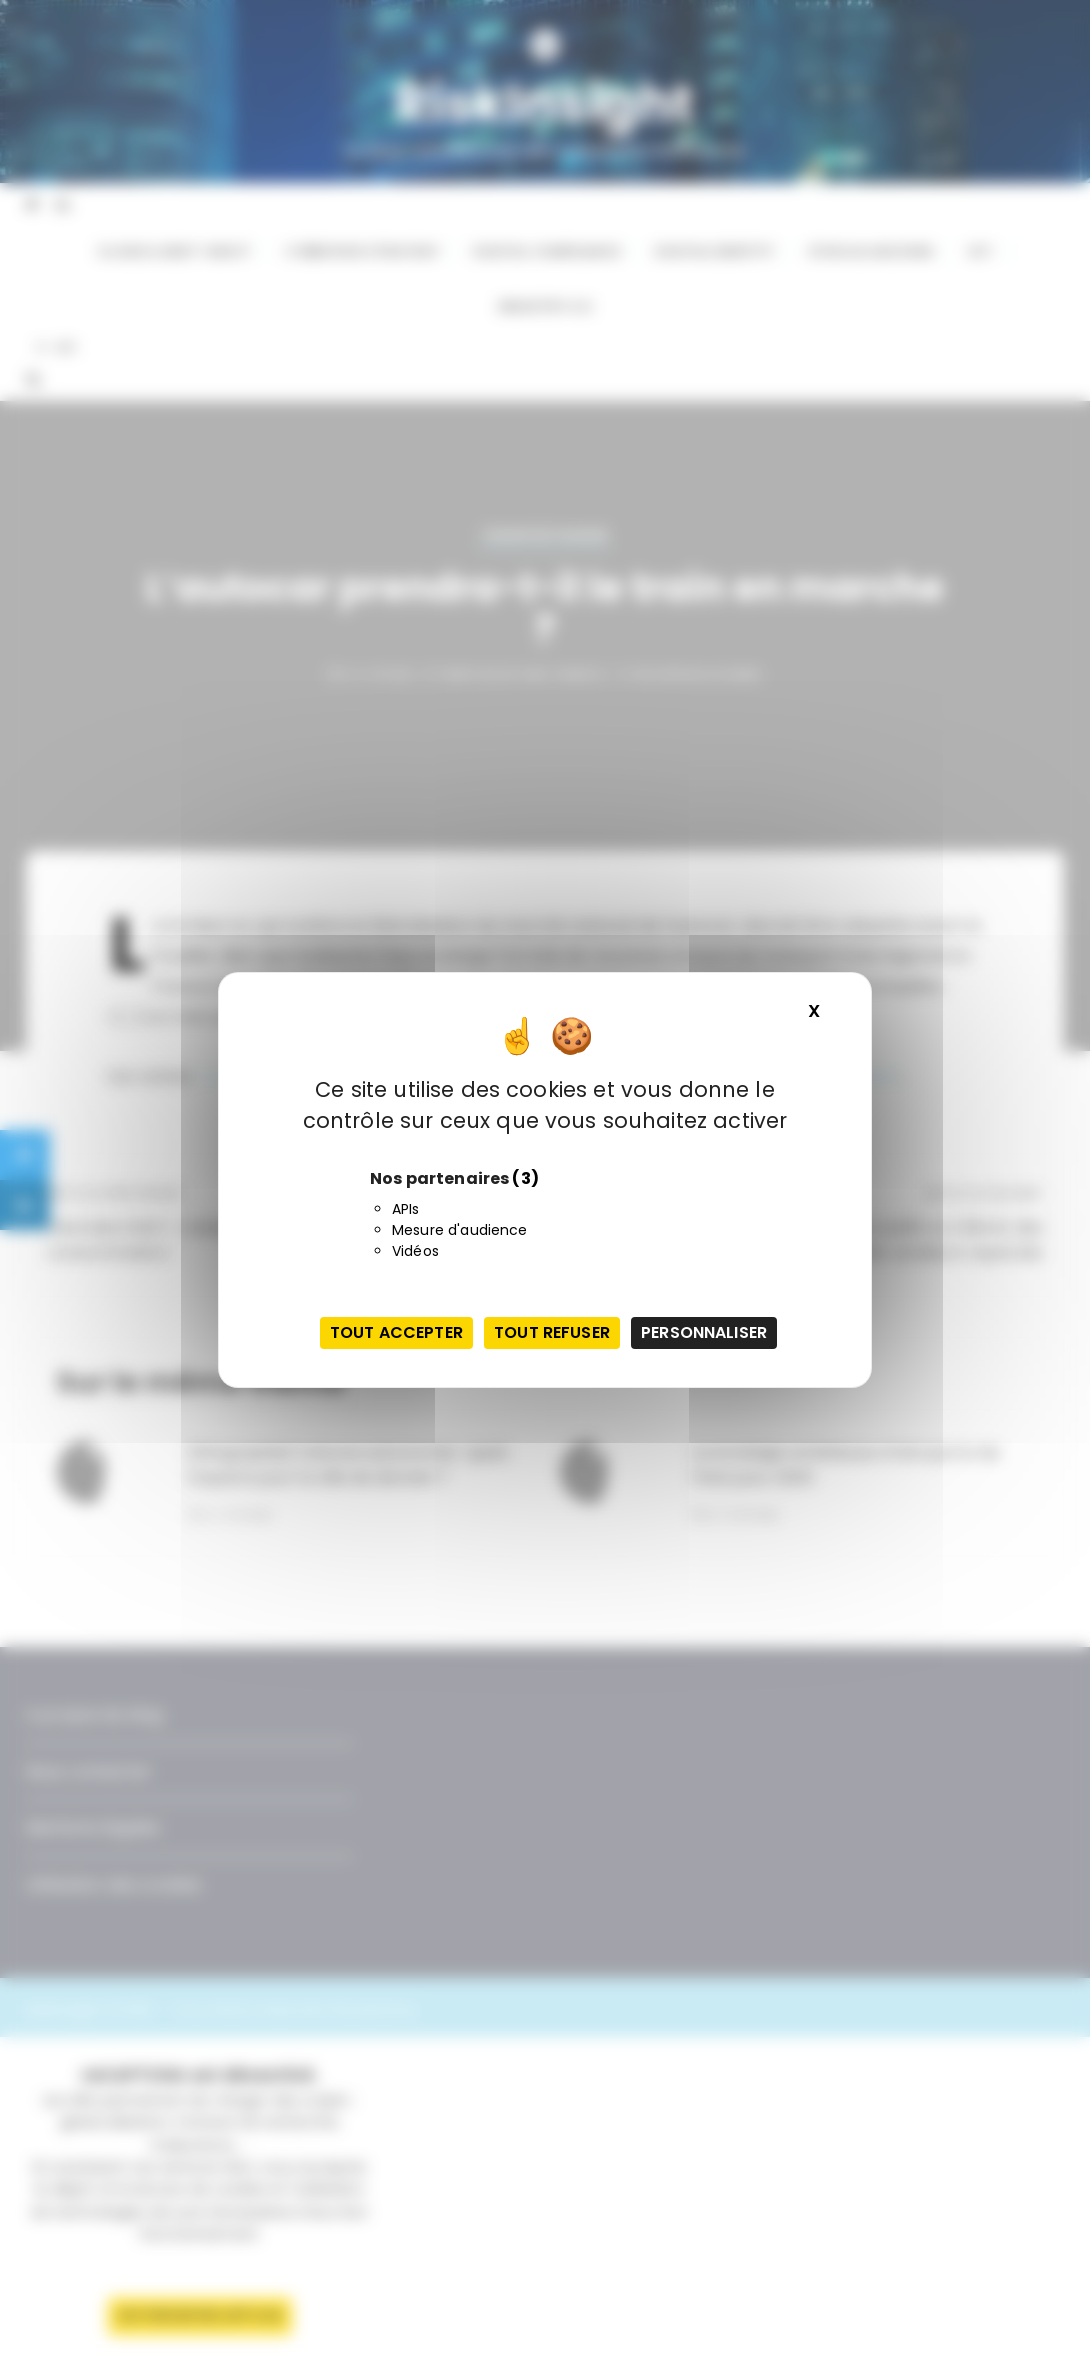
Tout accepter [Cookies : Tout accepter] (396, 1332)
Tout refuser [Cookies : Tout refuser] (552, 1332)
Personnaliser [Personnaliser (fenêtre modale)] (704, 1332)
